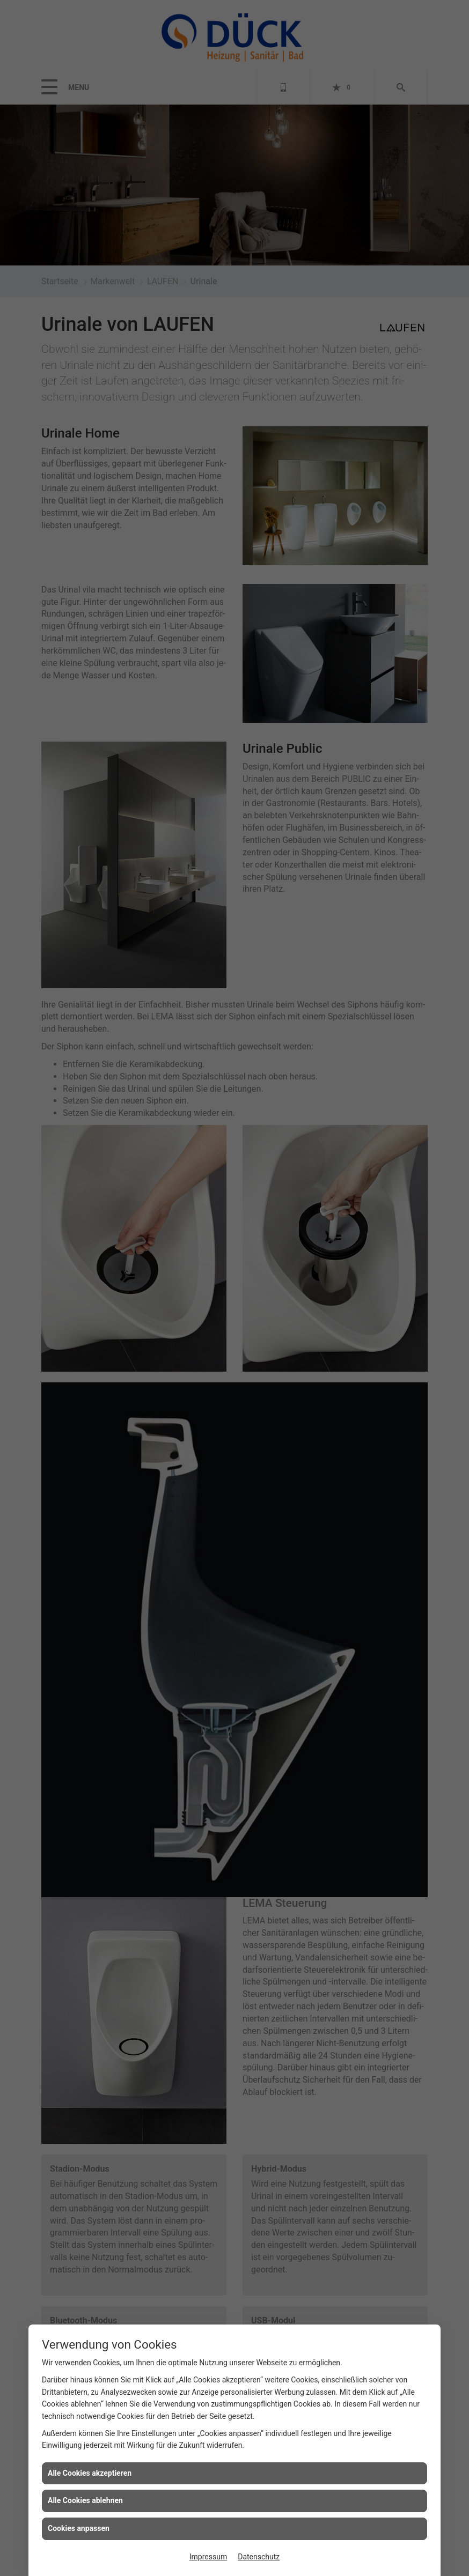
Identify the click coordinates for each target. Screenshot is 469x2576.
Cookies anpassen (78, 2528)
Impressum (208, 2556)
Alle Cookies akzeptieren (89, 2473)
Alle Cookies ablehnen (85, 2500)
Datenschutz (259, 2556)
